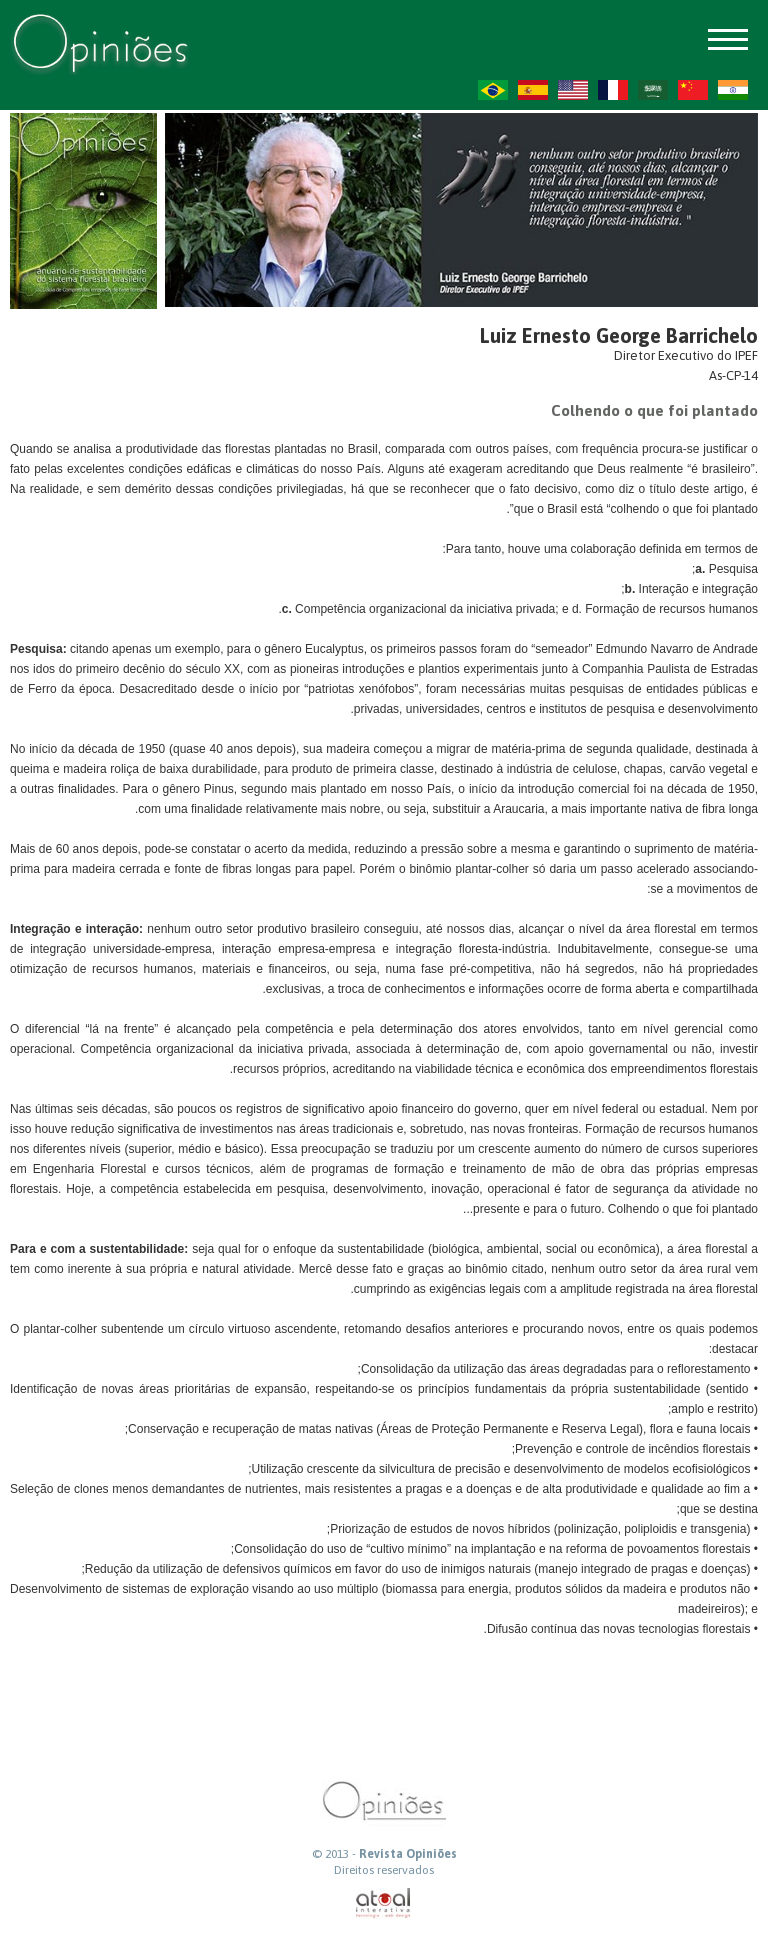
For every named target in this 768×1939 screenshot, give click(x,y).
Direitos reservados (384, 1870)
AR (653, 90)
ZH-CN (693, 90)
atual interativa (384, 1903)
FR (613, 90)
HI (733, 90)
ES (533, 90)
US (573, 90)
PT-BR (493, 90)
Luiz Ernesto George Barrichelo (619, 335)
